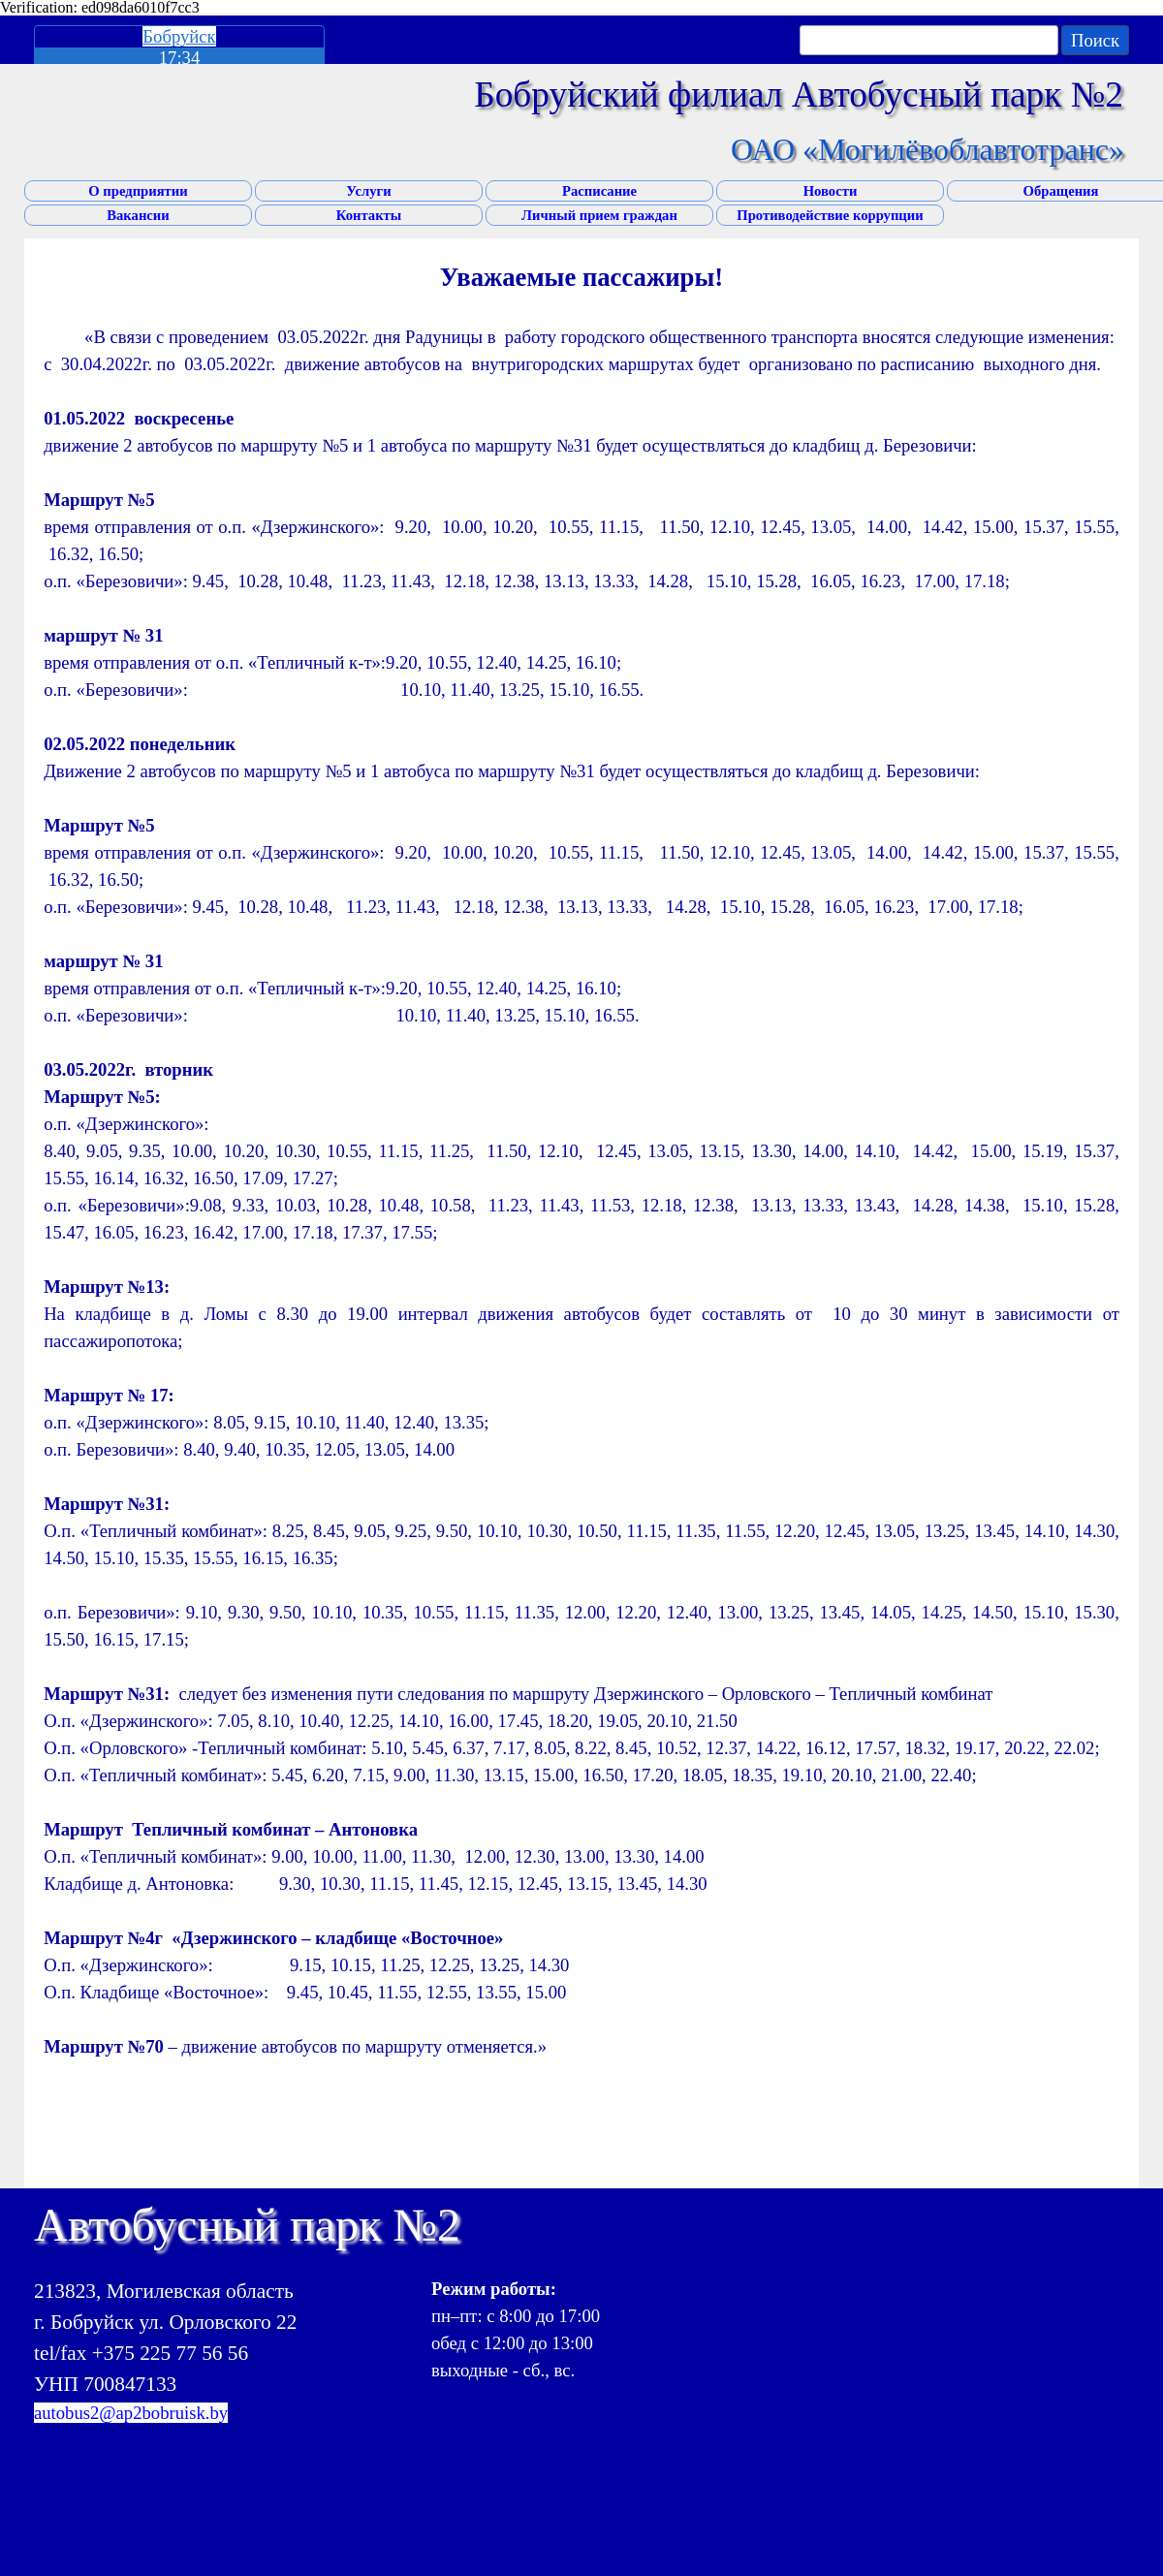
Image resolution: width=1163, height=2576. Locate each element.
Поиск (1095, 40)
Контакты (368, 215)
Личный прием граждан (599, 215)
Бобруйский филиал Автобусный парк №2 (798, 94)
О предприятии (137, 191)
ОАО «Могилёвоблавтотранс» (927, 149)
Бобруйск (178, 36)
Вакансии (138, 215)
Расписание (599, 191)
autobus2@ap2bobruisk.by (131, 2413)
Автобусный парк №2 (247, 2224)
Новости (830, 191)
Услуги (368, 191)
